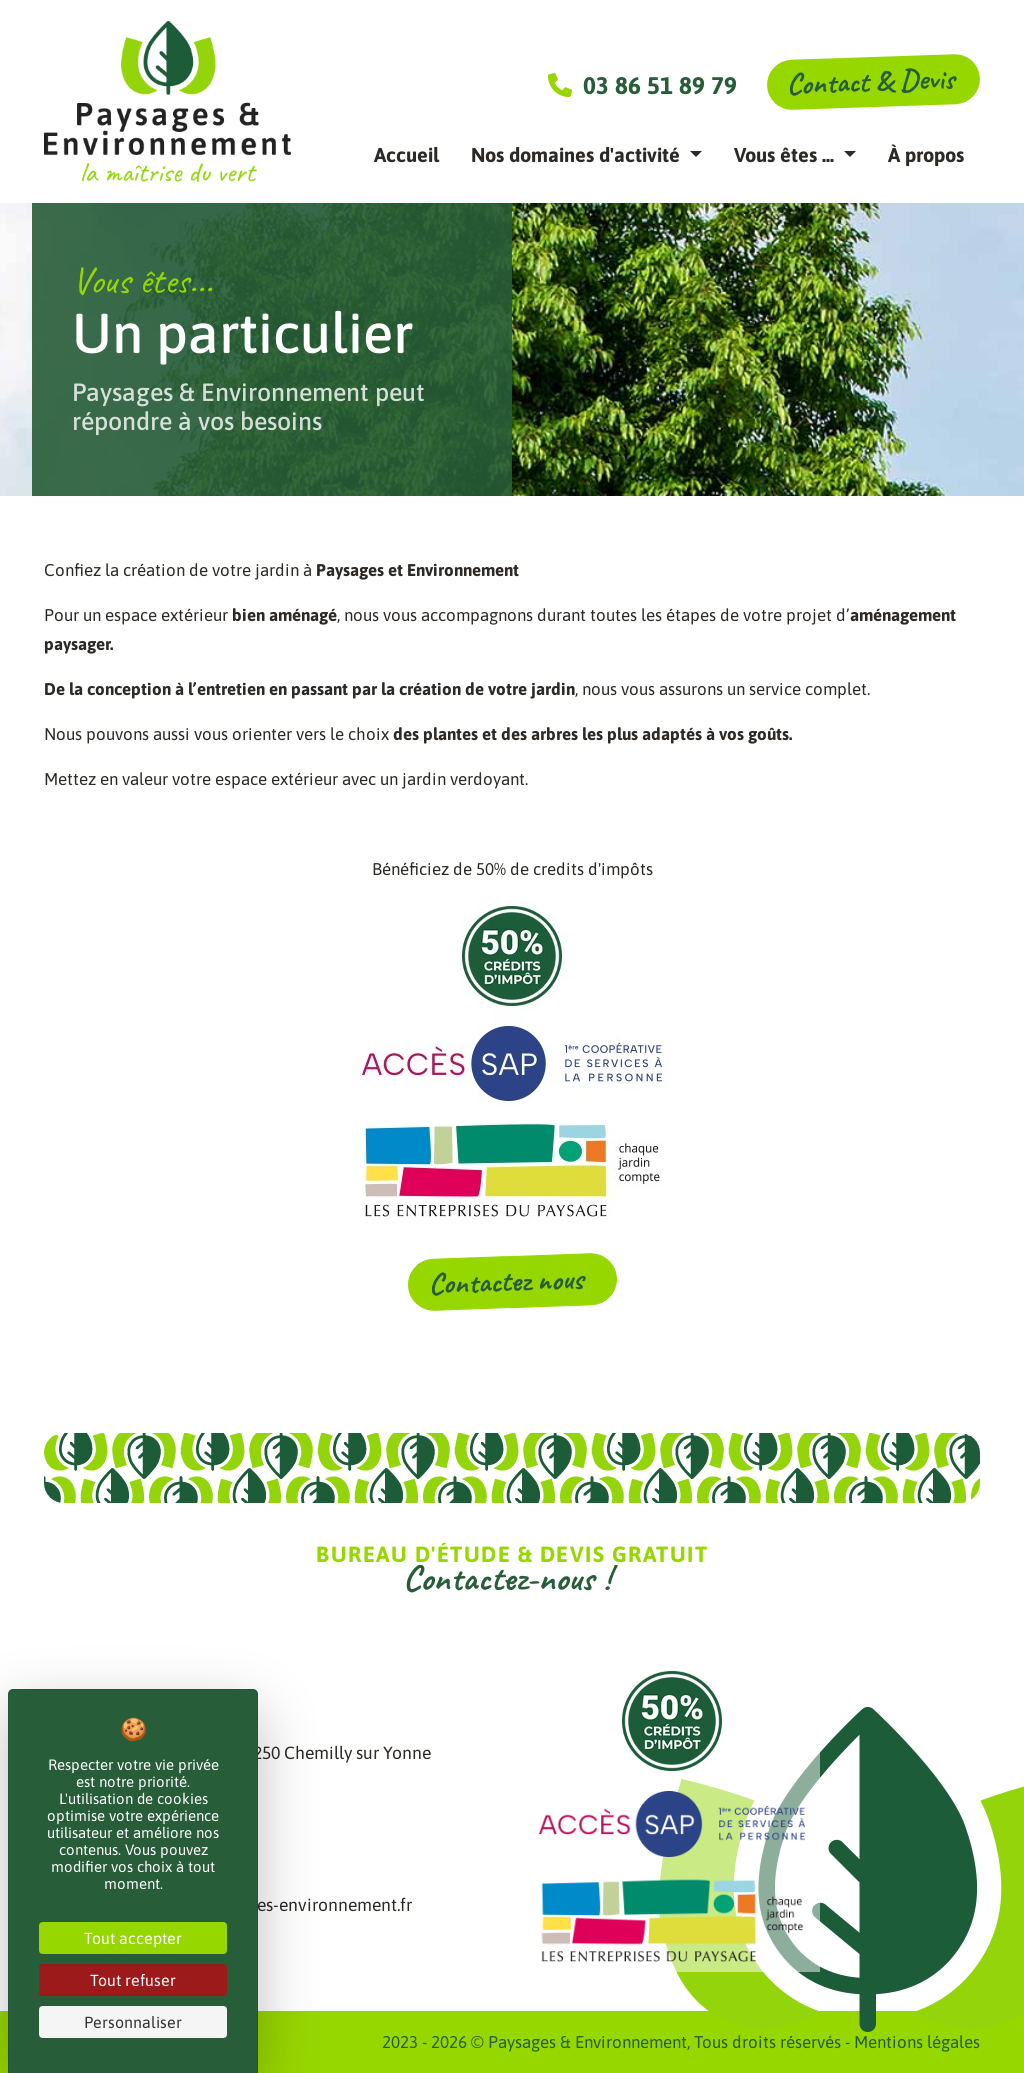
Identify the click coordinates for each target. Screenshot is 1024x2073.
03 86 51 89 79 (642, 85)
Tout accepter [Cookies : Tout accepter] (133, 1938)
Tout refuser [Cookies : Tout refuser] (133, 1980)
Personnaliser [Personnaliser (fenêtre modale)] (133, 2022)
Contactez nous (509, 1281)
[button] (586, 155)
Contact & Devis (870, 81)
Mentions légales (917, 2042)
